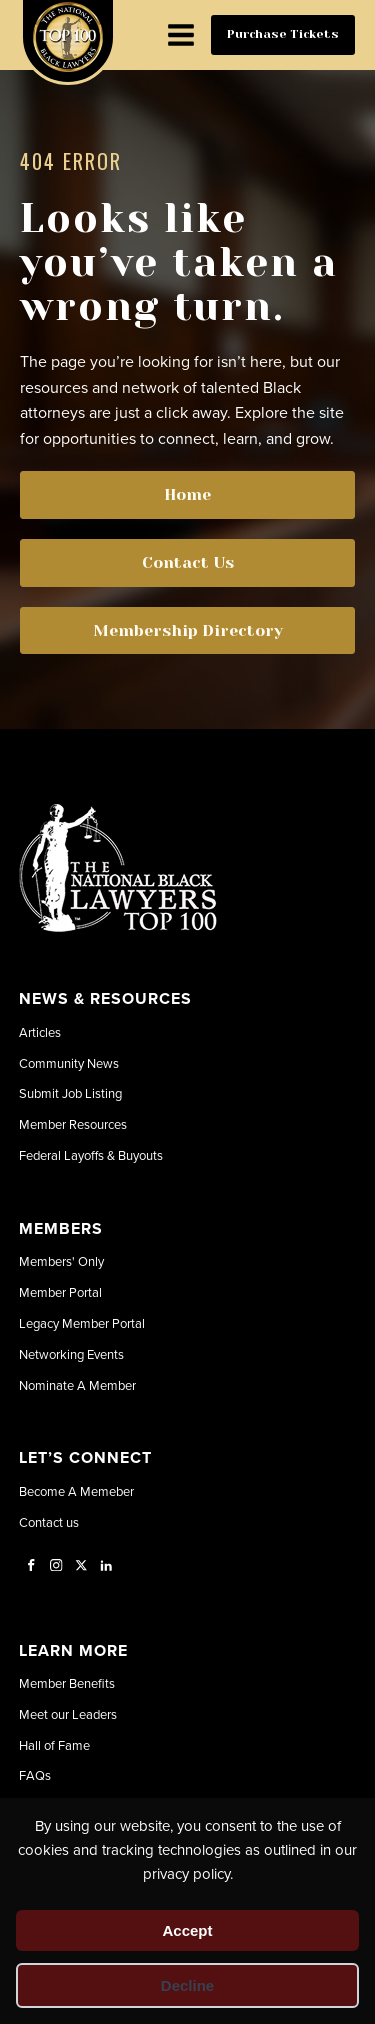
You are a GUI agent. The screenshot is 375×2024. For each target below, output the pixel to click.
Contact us (49, 1522)
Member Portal (60, 1292)
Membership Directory (188, 630)
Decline (187, 1985)
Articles (40, 1032)
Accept (187, 1930)
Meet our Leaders (68, 1714)
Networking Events (71, 1354)
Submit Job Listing (70, 1093)
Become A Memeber (76, 1491)
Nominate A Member (77, 1385)
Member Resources (73, 1124)
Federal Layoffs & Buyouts (91, 1155)
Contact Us (188, 562)
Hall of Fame (54, 1745)
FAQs (35, 1775)
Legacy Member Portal (82, 1323)
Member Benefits (67, 1683)
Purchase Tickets (283, 34)
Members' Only (61, 1261)
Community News (69, 1063)
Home (187, 494)
